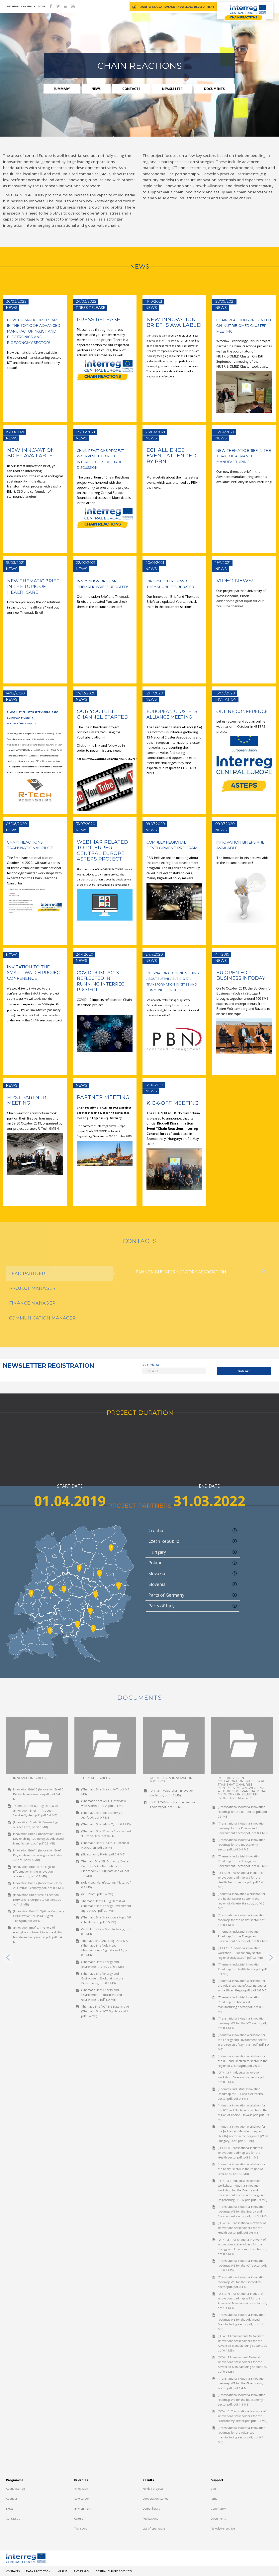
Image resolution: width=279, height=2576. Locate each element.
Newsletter (172, 89)
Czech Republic (192, 1541)
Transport (80, 2528)
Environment (82, 2508)
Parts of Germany (192, 1595)
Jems (214, 2498)
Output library (151, 2508)
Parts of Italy (192, 1605)
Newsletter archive (223, 2528)
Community (218, 2508)
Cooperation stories (155, 2498)
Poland (192, 1562)
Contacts (131, 89)
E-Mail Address (150, 1364)
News (96, 89)
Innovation (81, 2488)
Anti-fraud (81, 2571)
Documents (214, 89)
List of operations (153, 2528)
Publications (150, 2518)
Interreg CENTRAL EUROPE (26, 6)
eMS (214, 2488)
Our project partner (231, 591)
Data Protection (38, 2571)
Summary (61, 89)
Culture (78, 2518)
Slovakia (192, 1573)
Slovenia (192, 1584)
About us (12, 2498)
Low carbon (82, 2498)
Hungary (192, 1552)
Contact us (13, 2518)
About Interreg (15, 2488)
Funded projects (152, 2488)
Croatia (192, 1530)
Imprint (62, 2571)
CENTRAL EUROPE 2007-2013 (114, 2571)
